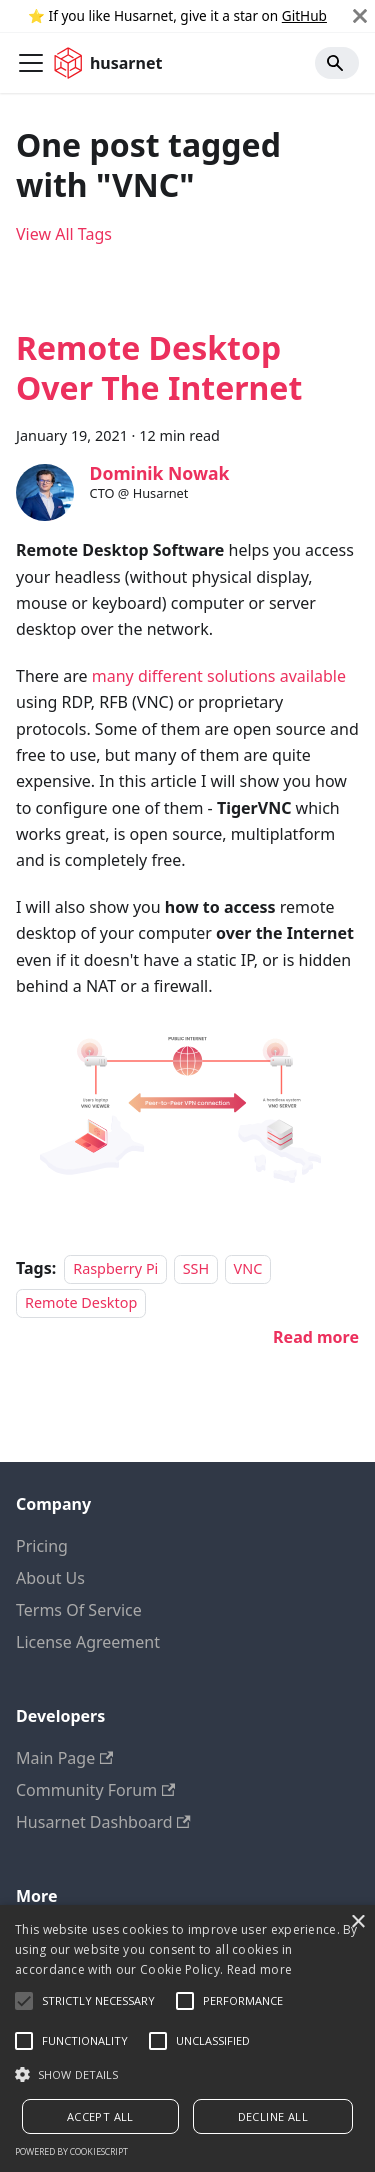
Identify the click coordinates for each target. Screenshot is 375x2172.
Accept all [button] (100, 2116)
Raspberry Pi (115, 1268)
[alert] (187, 2038)
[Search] (337, 63)
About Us (50, 1578)
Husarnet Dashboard (103, 1822)
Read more (260, 1969)
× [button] (357, 1922)
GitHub (304, 15)
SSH (196, 1268)
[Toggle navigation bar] (31, 63)
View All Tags (64, 234)
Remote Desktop (81, 1302)
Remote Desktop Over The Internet (159, 367)
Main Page (64, 1758)
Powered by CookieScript (71, 2151)
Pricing (42, 1546)
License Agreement (88, 1642)
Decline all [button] (273, 2116)
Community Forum (95, 1790)
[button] (187, 2074)
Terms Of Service (79, 1610)
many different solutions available (219, 676)
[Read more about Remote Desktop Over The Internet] (316, 1337)
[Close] (360, 16)
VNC (248, 1268)
